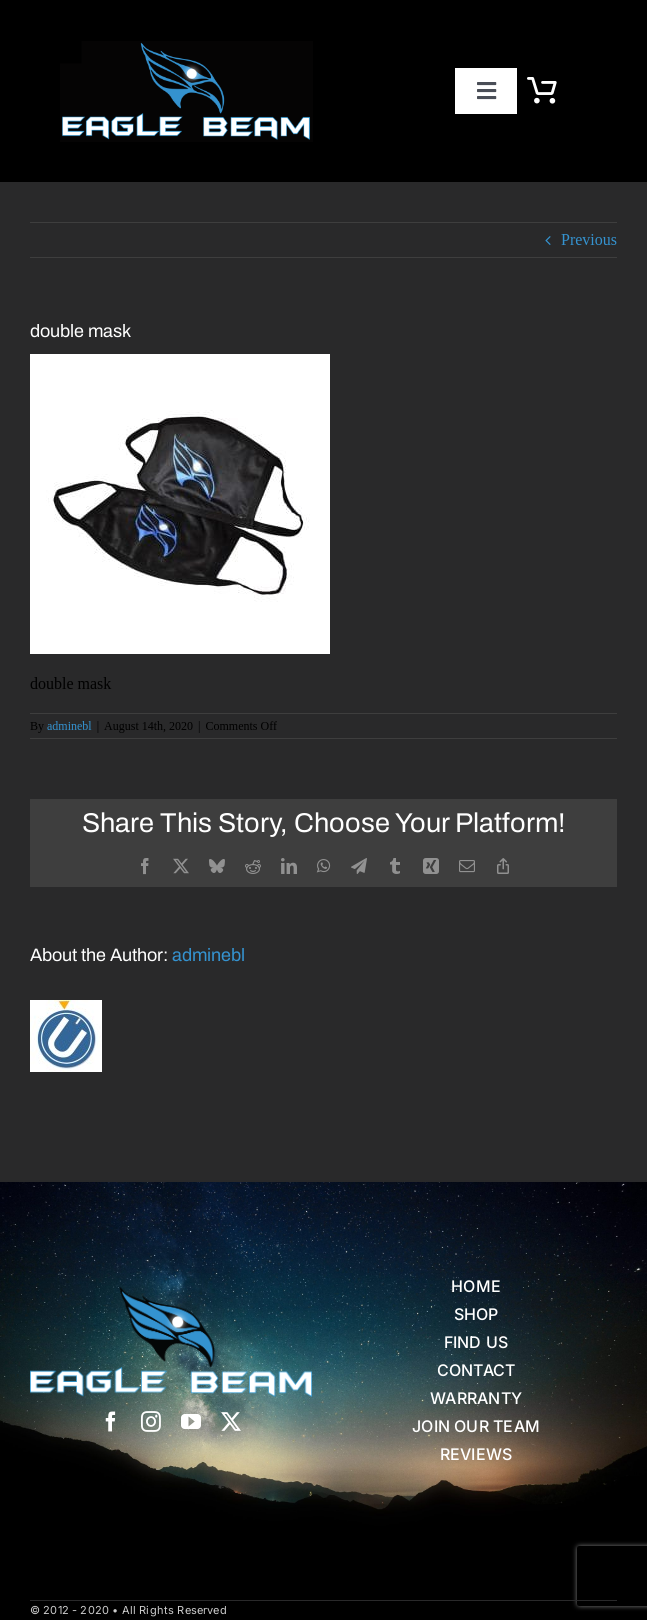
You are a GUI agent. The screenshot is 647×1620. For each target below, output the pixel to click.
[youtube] (191, 1422)
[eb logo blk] (186, 48)
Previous (589, 239)
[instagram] (151, 1422)
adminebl (69, 726)
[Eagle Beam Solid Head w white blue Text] (171, 1294)
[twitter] (231, 1422)
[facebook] (111, 1422)
